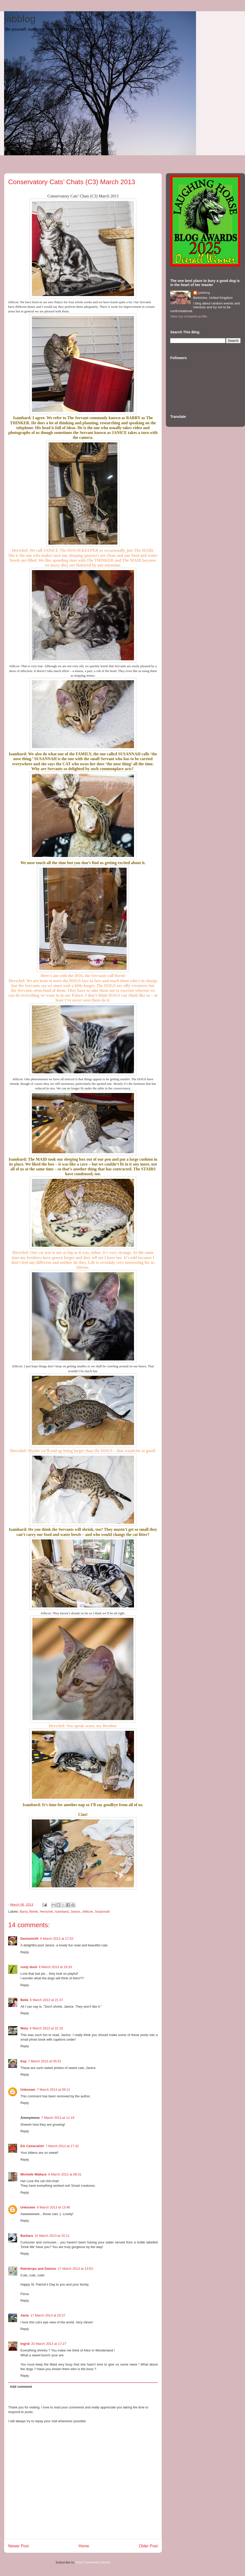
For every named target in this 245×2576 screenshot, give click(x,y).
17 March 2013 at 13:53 (75, 2269)
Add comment (21, 2387)
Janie (24, 2315)
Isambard (62, 1911)
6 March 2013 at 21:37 (46, 2000)
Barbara (26, 2236)
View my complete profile (188, 316)
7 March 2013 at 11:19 (57, 2118)
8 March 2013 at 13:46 (53, 2207)
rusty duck (28, 1967)
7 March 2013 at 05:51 (44, 2061)
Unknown (27, 2089)
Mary (24, 2028)
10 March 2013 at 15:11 (51, 2236)
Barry (24, 1911)
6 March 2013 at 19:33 (55, 1967)
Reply (24, 1952)
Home (84, 2546)
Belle (24, 2000)
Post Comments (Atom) (93, 2562)
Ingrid (25, 2344)
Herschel (46, 1911)
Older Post (148, 2546)
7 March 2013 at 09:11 (53, 2089)
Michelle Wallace (33, 2174)
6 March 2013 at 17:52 (56, 1938)
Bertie (33, 1911)
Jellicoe (87, 1911)
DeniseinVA (29, 1938)
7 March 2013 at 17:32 (62, 2146)
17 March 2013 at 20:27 (47, 2315)
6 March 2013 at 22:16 (46, 2028)
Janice (75, 1911)
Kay (23, 2061)
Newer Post (18, 2546)
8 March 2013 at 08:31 (64, 2174)
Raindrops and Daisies (38, 2269)
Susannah (102, 1911)
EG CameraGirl (32, 2146)
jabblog (19, 19)
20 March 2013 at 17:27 (48, 2344)
